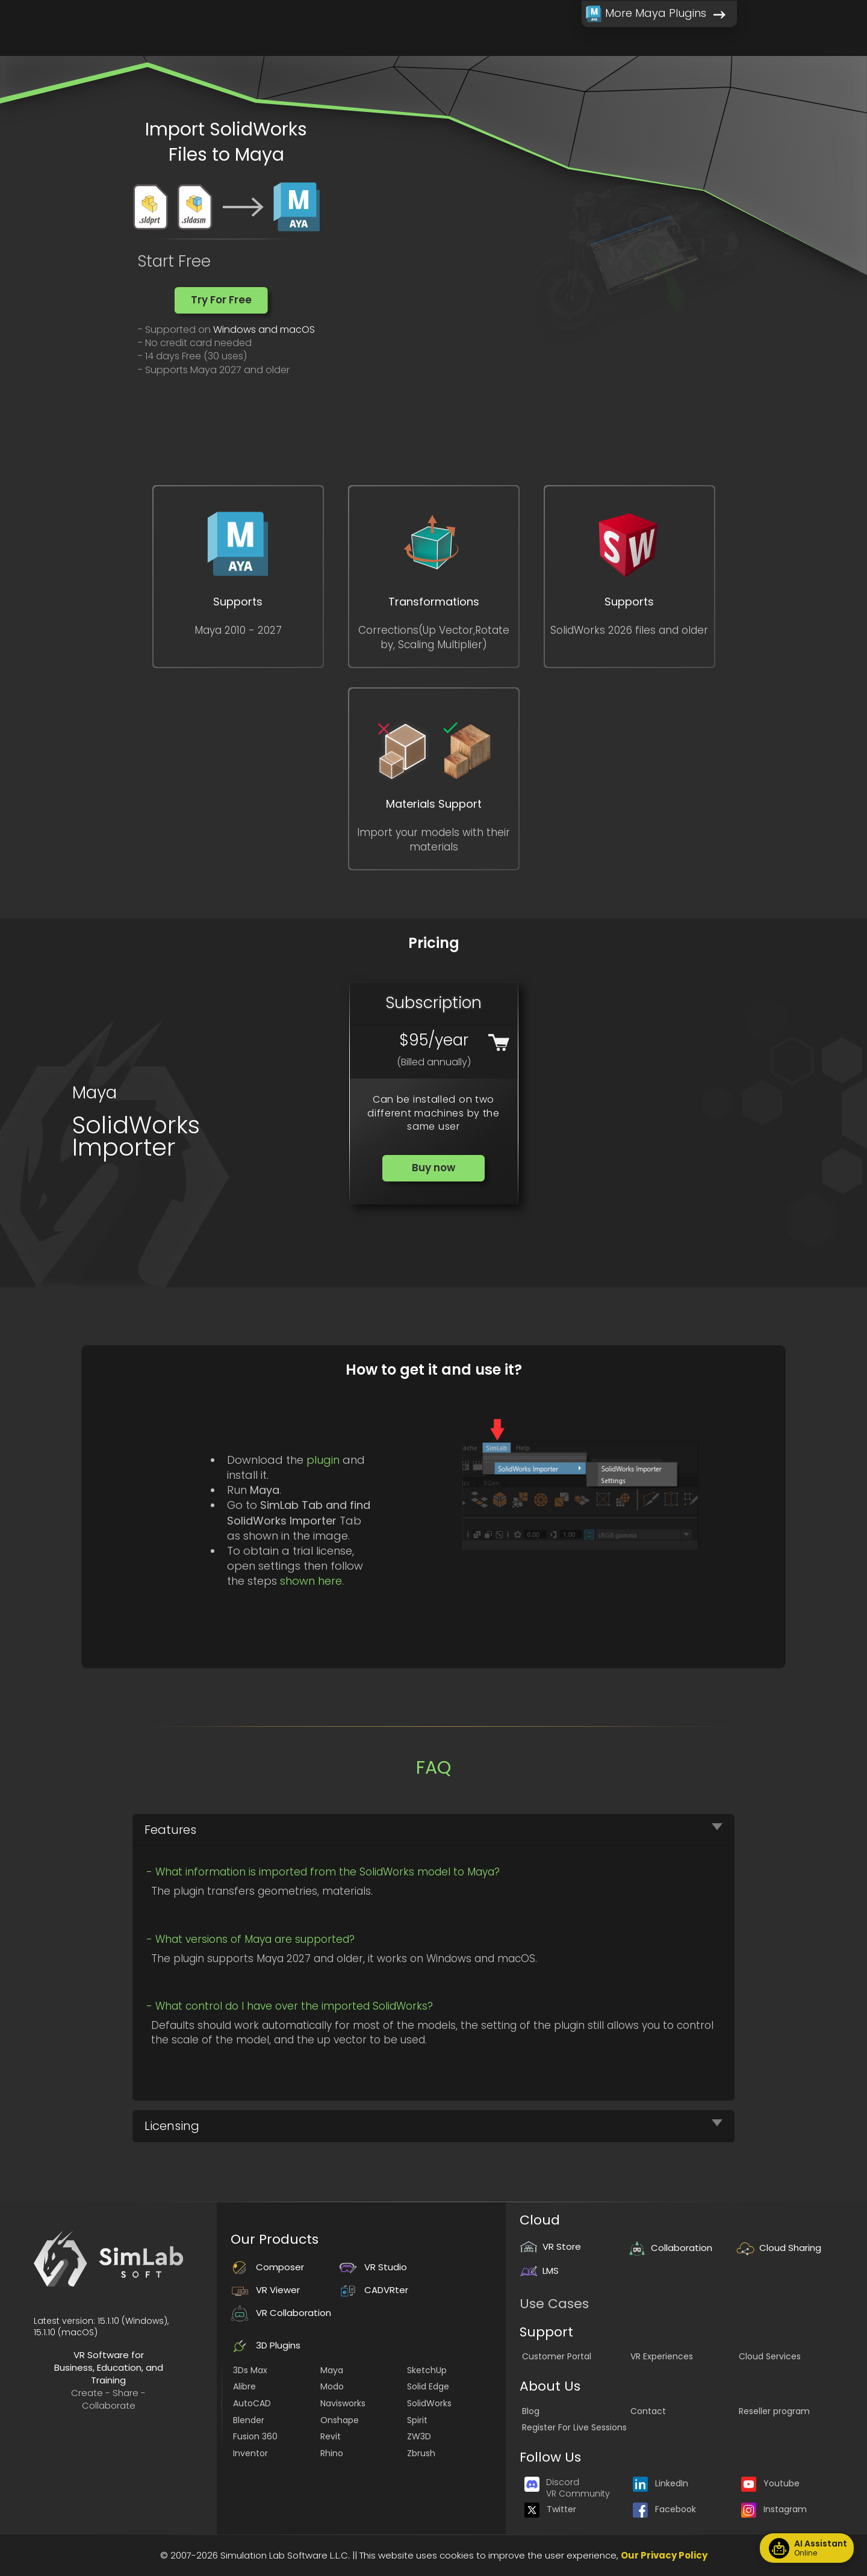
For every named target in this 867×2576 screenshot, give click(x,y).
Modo (332, 2386)
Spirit (417, 2420)
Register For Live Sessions (574, 2427)
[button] (221, 300)
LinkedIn (660, 2483)
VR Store (550, 2246)
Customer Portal (556, 2356)
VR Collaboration (281, 2312)
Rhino (331, 2453)
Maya (331, 2370)
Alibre (244, 2386)
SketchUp (427, 2370)
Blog (530, 2411)
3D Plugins (265, 2345)
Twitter (550, 2509)
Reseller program (774, 2411)
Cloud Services (770, 2356)
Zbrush (421, 2453)
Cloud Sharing (778, 2247)
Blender (248, 2420)
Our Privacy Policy (664, 2555)
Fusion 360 (255, 2436)
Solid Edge (428, 2386)
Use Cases (554, 2303)
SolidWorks (429, 2403)
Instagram (774, 2509)
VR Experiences (661, 2356)
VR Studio (373, 2267)
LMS (539, 2270)
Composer (267, 2267)
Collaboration (670, 2247)
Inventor (250, 2453)
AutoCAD (252, 2403)
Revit (330, 2436)
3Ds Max (250, 2370)
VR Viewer (265, 2289)
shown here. (312, 1580)
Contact (648, 2411)
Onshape (339, 2420)
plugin (323, 1459)
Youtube (770, 2483)
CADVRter (373, 2289)
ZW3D (419, 2436)
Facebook (664, 2509)
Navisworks (342, 2403)
